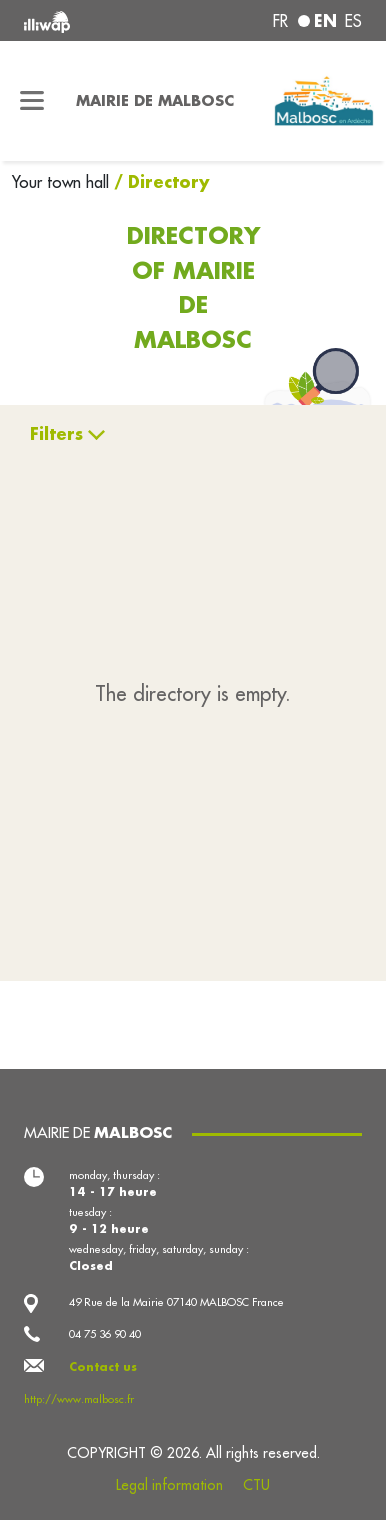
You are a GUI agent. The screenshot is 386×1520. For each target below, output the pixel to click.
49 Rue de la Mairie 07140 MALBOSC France (176, 1302)
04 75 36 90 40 (105, 1334)
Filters (56, 433)
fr (280, 21)
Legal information (169, 1485)
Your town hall (63, 182)
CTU (256, 1485)
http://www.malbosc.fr (79, 1399)
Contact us (103, 1367)
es (353, 21)
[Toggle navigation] (32, 101)
